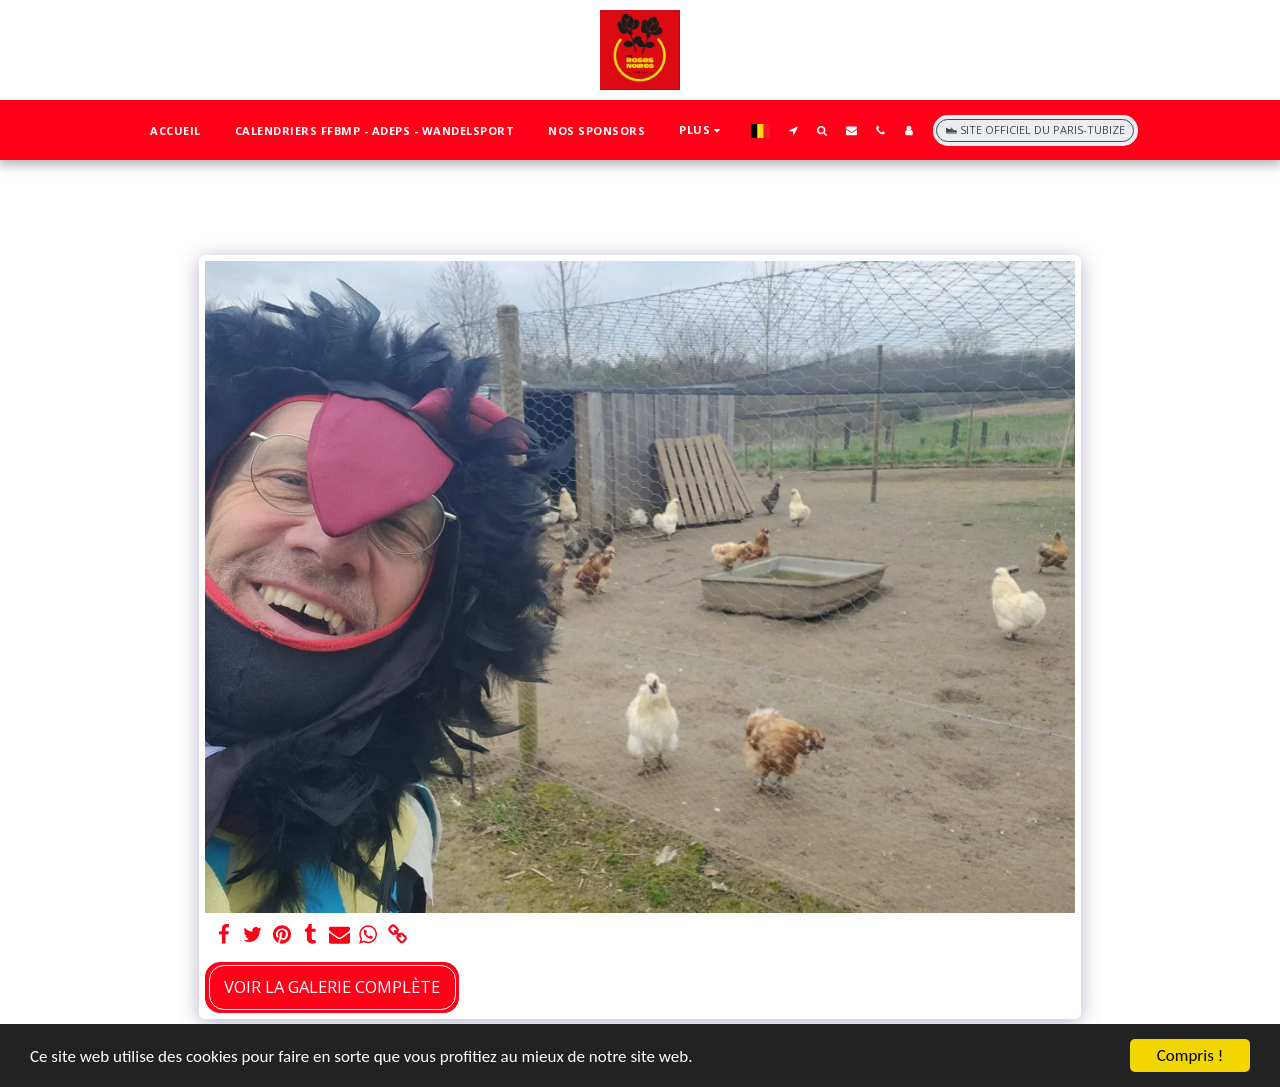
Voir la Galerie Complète (332, 986)
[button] (793, 130)
